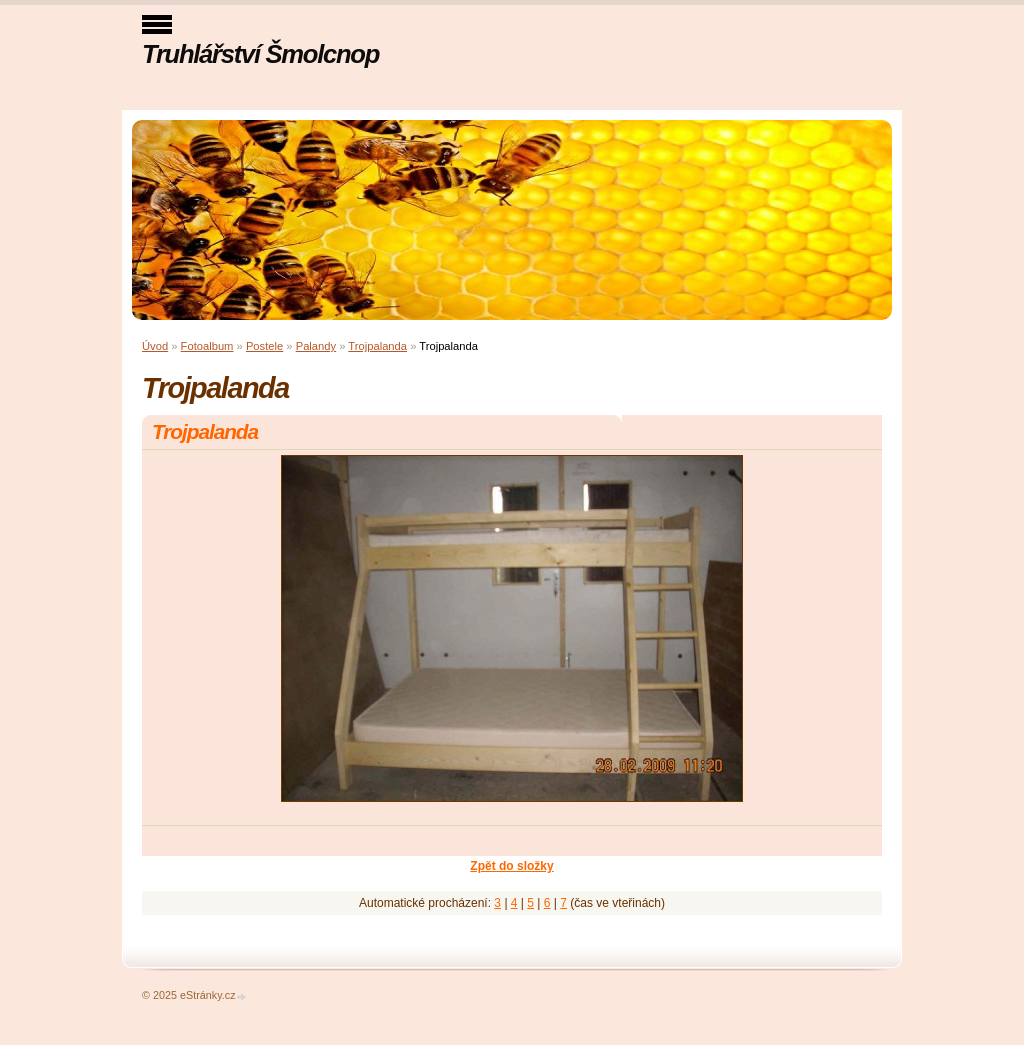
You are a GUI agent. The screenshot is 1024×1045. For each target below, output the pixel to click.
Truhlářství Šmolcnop (260, 54)
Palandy (316, 346)
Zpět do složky (511, 866)
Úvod (155, 346)
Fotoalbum (207, 346)
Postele (264, 346)
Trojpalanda (377, 346)
